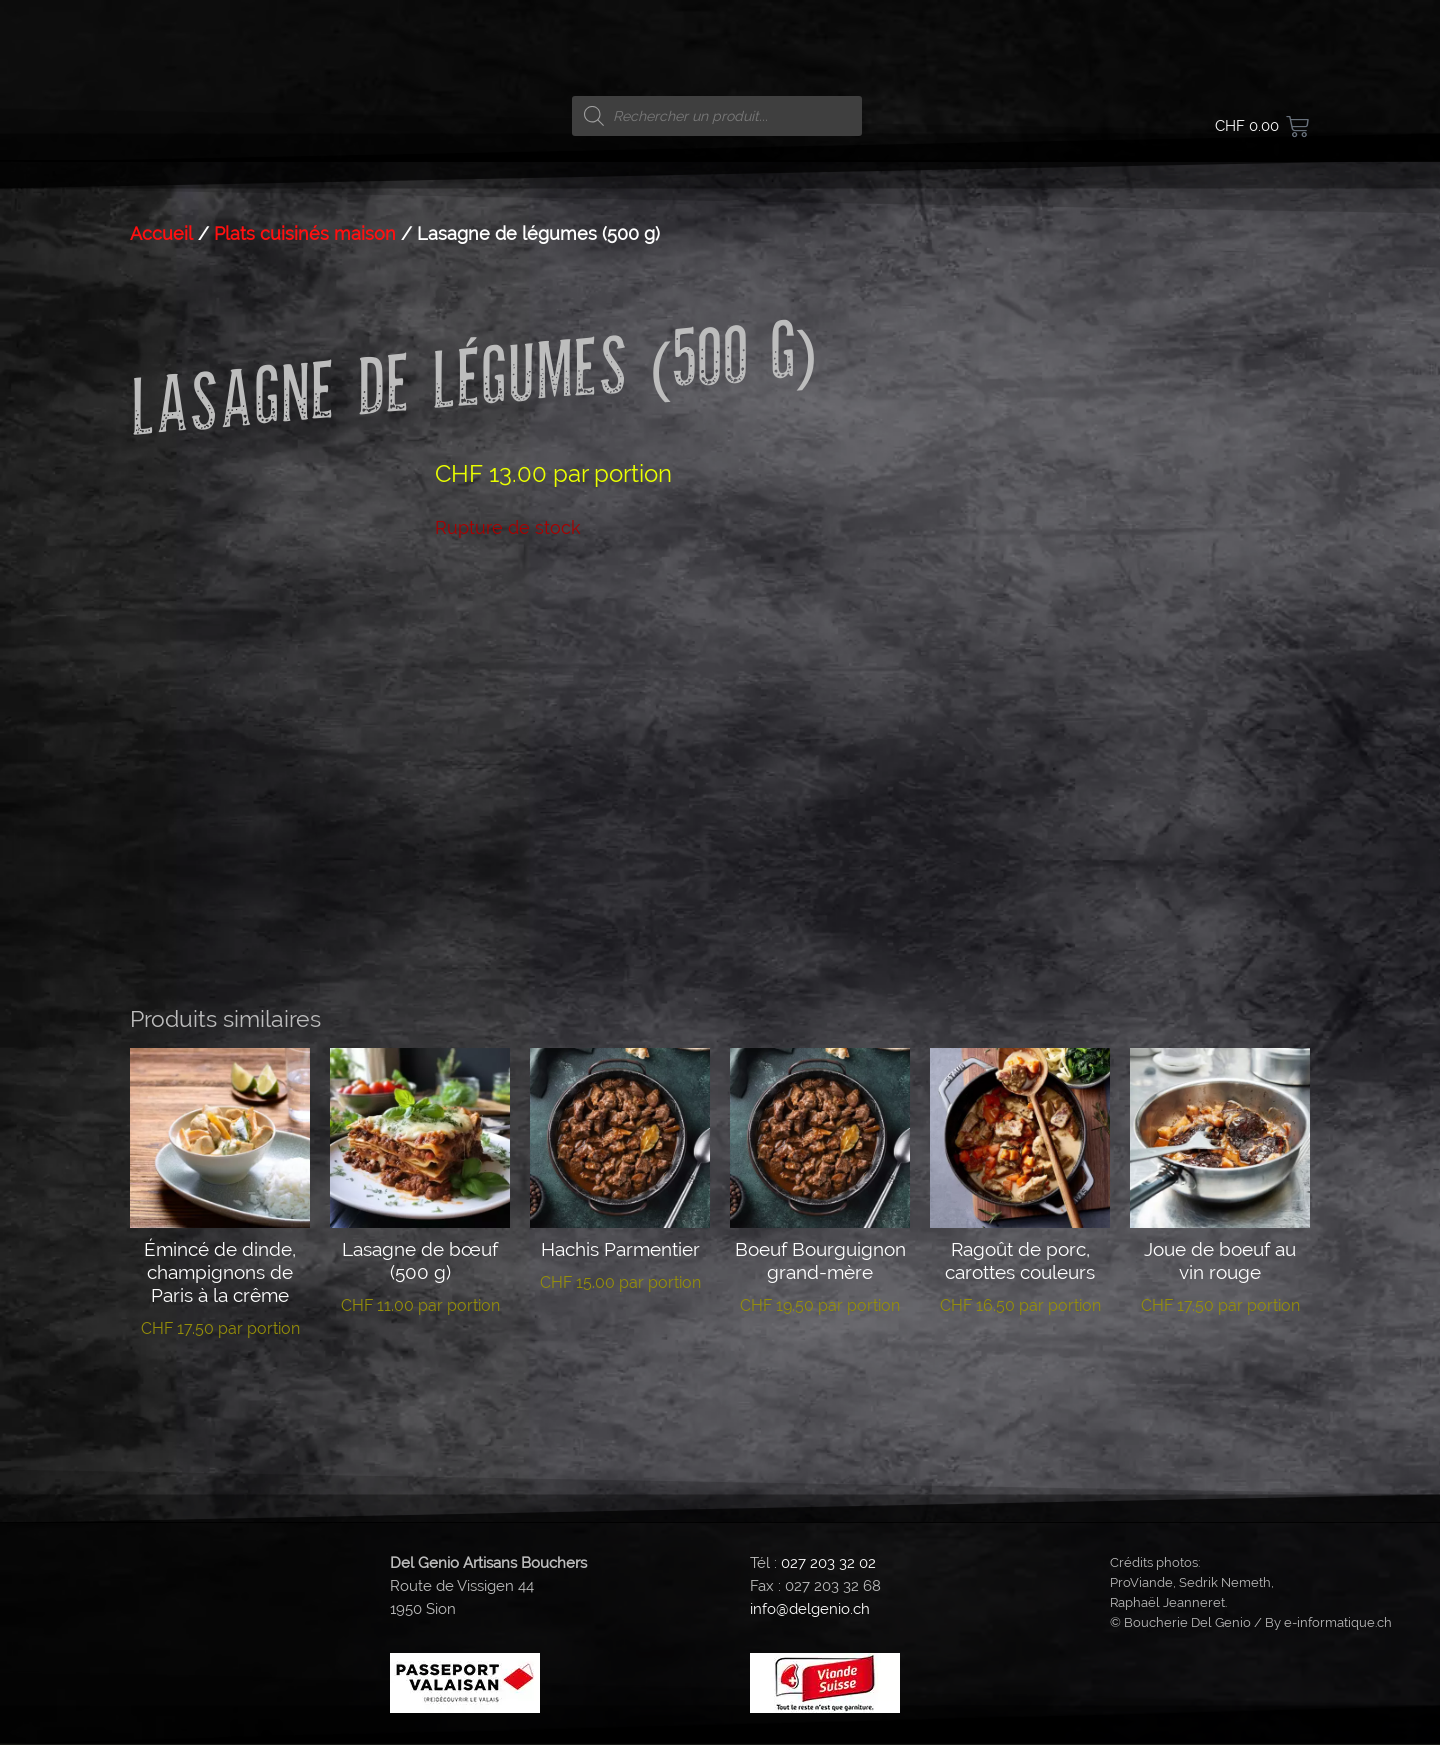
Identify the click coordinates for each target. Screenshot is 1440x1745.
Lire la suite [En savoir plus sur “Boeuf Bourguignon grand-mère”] (820, 1367)
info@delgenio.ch (810, 1610)
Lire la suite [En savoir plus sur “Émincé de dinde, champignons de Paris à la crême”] (220, 1390)
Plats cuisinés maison (305, 234)
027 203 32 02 (828, 1563)
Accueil (161, 234)
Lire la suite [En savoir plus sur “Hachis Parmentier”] (620, 1344)
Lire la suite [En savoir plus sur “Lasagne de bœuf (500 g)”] (420, 1367)
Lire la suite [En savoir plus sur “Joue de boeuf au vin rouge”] (1220, 1367)
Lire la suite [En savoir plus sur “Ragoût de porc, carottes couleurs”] (1020, 1367)
